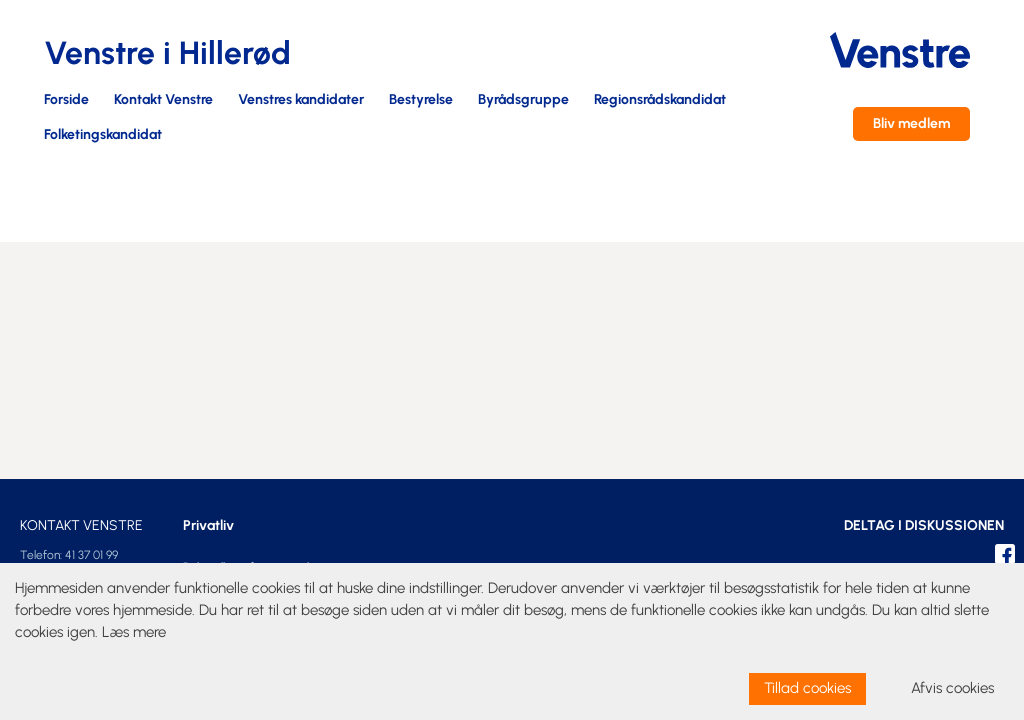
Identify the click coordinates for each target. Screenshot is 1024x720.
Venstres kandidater (301, 100)
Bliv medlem (911, 123)
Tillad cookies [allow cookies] (807, 688)
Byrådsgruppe (523, 100)
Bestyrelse (421, 100)
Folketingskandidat (103, 135)
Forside (66, 100)
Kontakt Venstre (163, 100)
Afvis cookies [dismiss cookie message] (952, 688)
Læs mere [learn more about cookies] (134, 632)
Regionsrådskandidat (660, 100)
